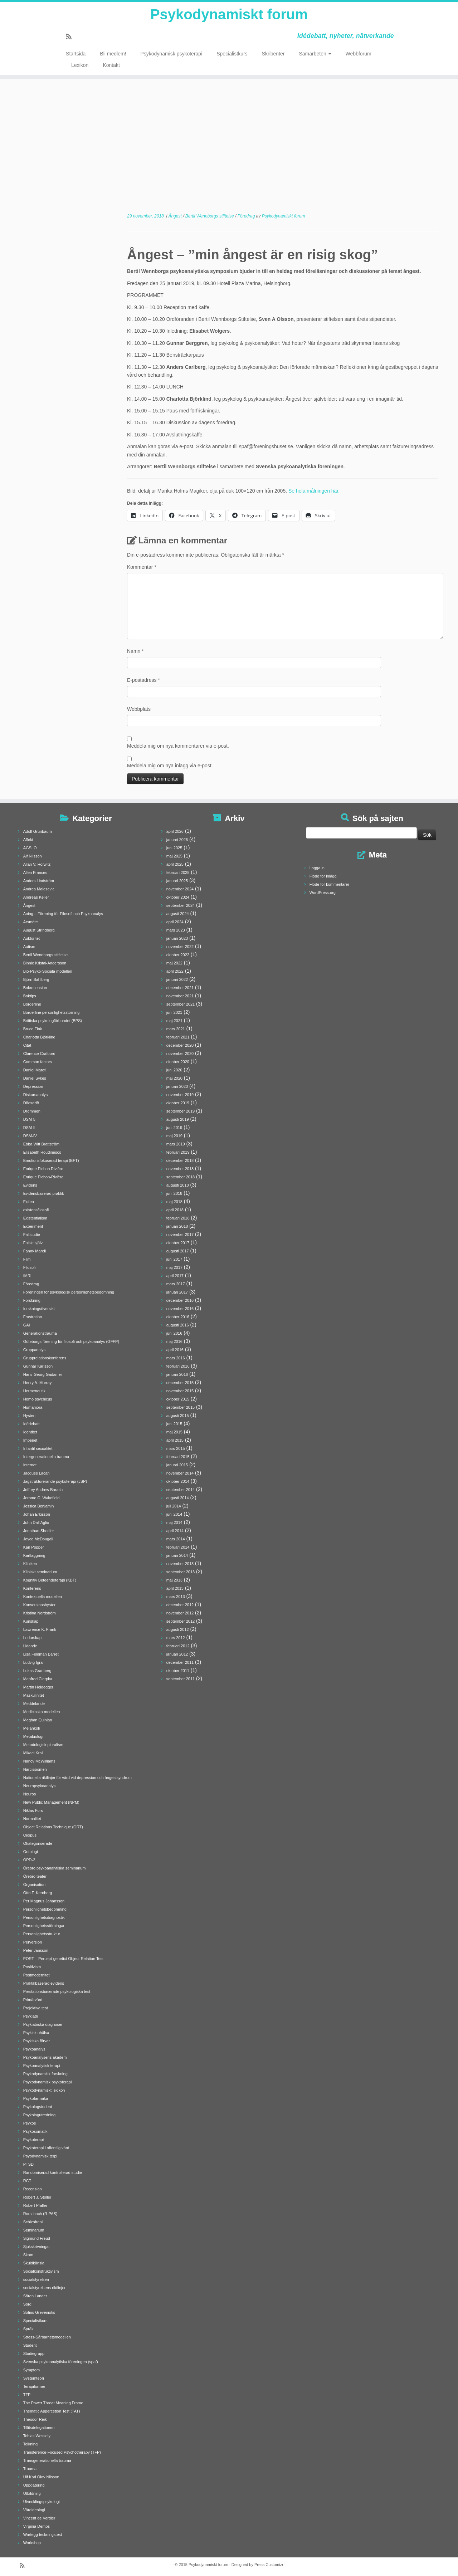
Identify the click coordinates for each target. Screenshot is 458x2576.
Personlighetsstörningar (44, 1926)
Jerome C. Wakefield (41, 1498)
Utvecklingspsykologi (41, 2501)
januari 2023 (177, 938)
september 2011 (180, 1679)
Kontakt (111, 65)
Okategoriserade (37, 1843)
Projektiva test (35, 2008)
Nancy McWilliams (39, 1761)
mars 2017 (175, 1284)
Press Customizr (268, 2564)
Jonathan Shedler (38, 1531)
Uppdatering (34, 2485)
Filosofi (29, 1267)
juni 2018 (174, 1193)
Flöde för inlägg (323, 876)
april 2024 (175, 922)
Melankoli (31, 1728)
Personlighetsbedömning (45, 1909)
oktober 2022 (177, 955)
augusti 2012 (177, 1629)
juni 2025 (174, 848)
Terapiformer (34, 2386)
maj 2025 (174, 856)
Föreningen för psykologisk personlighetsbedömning (68, 1292)
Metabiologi (33, 1736)
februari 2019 (178, 1152)
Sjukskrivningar (36, 2246)
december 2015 (180, 1382)
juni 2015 (174, 1424)
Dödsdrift (31, 1103)
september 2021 (180, 1004)
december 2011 (180, 1662)
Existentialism (35, 1218)
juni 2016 (174, 1333)
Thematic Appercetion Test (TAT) (51, 2411)
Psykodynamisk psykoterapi (172, 54)
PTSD (28, 2164)
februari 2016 (178, 1366)
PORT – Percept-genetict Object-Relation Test (63, 1958)
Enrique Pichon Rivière (43, 1169)
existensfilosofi (36, 1210)
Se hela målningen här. (314, 491)
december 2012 (180, 1605)
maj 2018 (174, 1201)
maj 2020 (174, 1078)
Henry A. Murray (37, 1382)
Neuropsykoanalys (39, 1786)
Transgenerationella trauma (47, 2460)
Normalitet (32, 1819)
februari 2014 (178, 1547)
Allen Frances (35, 872)
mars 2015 (175, 1448)
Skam (28, 2255)
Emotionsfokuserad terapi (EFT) (51, 1160)
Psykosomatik (35, 2131)
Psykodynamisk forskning (45, 2074)
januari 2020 (177, 1086)
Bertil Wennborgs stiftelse (210, 216)
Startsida (76, 54)
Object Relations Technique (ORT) (53, 1827)
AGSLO (30, 848)
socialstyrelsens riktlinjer (44, 2288)
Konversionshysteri (40, 1605)
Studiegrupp (33, 2353)
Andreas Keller (36, 897)
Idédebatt (31, 1424)
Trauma (30, 2469)
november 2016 (180, 1308)
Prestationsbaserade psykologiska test (57, 1991)
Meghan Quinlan (37, 1720)
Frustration (32, 1317)
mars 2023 (175, 930)
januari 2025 (177, 881)
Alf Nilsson (32, 856)
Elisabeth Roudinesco (42, 1152)
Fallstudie (31, 1234)
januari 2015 (177, 1465)
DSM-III (29, 1127)
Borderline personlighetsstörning (51, 1012)
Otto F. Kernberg (37, 1893)
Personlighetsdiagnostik (44, 1917)
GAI (26, 1325)
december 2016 (180, 1300)
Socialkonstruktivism (41, 2271)
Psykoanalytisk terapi (41, 2065)
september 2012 (180, 1621)
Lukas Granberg (37, 1670)
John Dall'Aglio (36, 1522)
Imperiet (30, 1440)
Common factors (37, 1062)
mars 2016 (175, 1358)
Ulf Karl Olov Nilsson (41, 2477)
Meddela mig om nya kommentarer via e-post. (178, 746)
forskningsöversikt (39, 1308)
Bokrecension (35, 988)
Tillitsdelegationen (39, 2427)
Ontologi (30, 1851)
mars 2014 (175, 1539)
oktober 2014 (177, 1481)
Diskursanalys (35, 1095)
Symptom (31, 2370)
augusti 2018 (177, 1185)
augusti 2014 (177, 1498)
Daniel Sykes (34, 1078)
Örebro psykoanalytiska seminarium (54, 1868)
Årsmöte (30, 922)
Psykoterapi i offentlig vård (46, 2148)
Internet (29, 1465)
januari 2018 (177, 1226)
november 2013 (180, 1563)
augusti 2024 (177, 913)
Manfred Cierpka (37, 1679)
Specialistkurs (231, 54)
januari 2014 (177, 1555)
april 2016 (175, 1350)
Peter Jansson (35, 1950)
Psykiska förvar (36, 2041)
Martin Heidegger (38, 1687)
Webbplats (139, 709)
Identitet (30, 1432)
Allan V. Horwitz (37, 864)
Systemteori (33, 2378)
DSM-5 (29, 1119)
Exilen (28, 1201)
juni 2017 (174, 1259)
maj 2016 (174, 1341)
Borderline (32, 1004)
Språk (28, 2329)
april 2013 (175, 1588)
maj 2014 (174, 1522)
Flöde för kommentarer (329, 884)
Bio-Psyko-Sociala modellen (47, 971)
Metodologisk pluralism (43, 1744)
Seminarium (33, 2230)
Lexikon (79, 65)
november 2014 (180, 1473)
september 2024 (180, 905)
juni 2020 (174, 1070)
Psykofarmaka (35, 2098)
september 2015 (180, 1407)
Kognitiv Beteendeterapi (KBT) (50, 1580)
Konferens (32, 1588)
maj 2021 (174, 1020)
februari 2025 (178, 872)
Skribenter (273, 54)
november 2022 (180, 946)
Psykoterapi (33, 2139)
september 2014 (180, 1489)
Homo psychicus (37, 1399)
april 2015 (175, 1440)
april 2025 (175, 864)
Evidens (30, 1185)
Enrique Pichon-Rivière (43, 1177)
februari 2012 (178, 1646)
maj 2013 (174, 1580)
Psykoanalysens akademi (45, 2057)
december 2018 (180, 1160)
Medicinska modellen (41, 1712)
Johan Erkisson (36, 1514)
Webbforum (358, 54)
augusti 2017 (177, 1251)
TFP (27, 2394)
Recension (32, 2189)
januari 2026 (177, 839)
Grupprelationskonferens (44, 1358)
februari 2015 (178, 1457)
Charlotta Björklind (39, 1037)
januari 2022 (177, 979)
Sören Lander (35, 2296)
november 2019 (180, 1095)
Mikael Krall (33, 1753)
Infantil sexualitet (38, 1448)
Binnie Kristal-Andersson (44, 963)
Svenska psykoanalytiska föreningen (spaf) (60, 2362)
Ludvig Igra (33, 1662)
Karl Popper (33, 1547)
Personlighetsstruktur (41, 1934)
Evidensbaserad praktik (43, 1193)
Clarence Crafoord (39, 1053)
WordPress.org (323, 892)
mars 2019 (175, 1144)
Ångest (175, 216)
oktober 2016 (177, 1317)
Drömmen (31, 1111)
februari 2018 (178, 1218)
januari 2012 (177, 1654)
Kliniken (30, 1563)
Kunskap (31, 1621)
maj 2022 (174, 963)
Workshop (32, 2543)
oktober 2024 (177, 897)
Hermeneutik (34, 1391)
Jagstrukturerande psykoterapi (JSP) (55, 1481)
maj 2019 (174, 1136)
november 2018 (180, 1169)
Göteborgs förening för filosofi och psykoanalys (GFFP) (71, 1341)
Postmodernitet (36, 1975)
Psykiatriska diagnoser (43, 2024)
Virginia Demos (36, 2526)
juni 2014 (174, 1514)
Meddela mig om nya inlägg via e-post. (170, 765)
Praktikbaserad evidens (43, 1983)
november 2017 (180, 1234)
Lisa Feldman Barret (41, 1654)
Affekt (28, 839)
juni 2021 (174, 1012)
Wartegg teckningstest (42, 2534)
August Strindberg (39, 930)
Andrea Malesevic (38, 889)
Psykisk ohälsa (36, 2032)
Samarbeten (315, 54)
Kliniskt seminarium (40, 1572)
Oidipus (29, 1835)
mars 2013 (175, 1596)
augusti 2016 (177, 1325)
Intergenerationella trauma (46, 1457)
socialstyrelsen (36, 2279)
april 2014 (175, 1531)
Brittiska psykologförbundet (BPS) (52, 1020)
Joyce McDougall (38, 1539)
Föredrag (247, 216)
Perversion (32, 1942)
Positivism (32, 1967)
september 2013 (180, 1572)
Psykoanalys (34, 2049)
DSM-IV (30, 1136)
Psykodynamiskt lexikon (44, 2090)
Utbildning (32, 2493)
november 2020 (180, 1053)
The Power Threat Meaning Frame (53, 2403)
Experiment (33, 1226)
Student (30, 2345)
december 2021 (180, 988)
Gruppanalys (34, 1350)
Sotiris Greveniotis (39, 2312)
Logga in (317, 868)
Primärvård (33, 2000)
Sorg (27, 2304)
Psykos (29, 2123)
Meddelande (34, 1703)
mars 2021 (175, 1029)
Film (27, 1259)
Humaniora (33, 1407)
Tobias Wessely (36, 2436)
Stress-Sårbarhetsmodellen (47, 2337)
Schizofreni (33, 2222)
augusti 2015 (177, 1415)
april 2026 (175, 831)
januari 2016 (177, 1374)
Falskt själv (33, 1243)
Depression (33, 1086)
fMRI (27, 1276)
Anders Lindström (38, 881)
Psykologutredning (39, 2115)
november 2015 (180, 1391)
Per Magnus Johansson (44, 1901)
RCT (27, 2181)
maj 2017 (174, 1267)
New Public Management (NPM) (51, 1802)
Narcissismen (35, 1769)
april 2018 (175, 1210)
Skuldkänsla (33, 2263)
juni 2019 (174, 1127)
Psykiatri (30, 2016)
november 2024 (180, 889)
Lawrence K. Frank (39, 1629)
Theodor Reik (35, 2419)
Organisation (34, 1884)
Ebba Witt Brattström (41, 1144)
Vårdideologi (34, 2510)
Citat (27, 1045)
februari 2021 (178, 1037)
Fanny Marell (34, 1251)
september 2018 (180, 1177)
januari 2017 (177, 1292)
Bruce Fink (32, 1029)
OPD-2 (29, 1860)
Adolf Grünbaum (37, 831)
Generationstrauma (40, 1333)
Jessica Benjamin (38, 1506)
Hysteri (29, 1415)
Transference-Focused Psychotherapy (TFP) (62, 2452)
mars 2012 (175, 1638)
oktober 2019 (177, 1103)
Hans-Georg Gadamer (42, 1374)
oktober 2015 (177, 1399)
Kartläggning (34, 1555)
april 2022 (175, 971)
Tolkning (30, 2444)
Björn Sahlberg (36, 979)
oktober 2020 (177, 1062)
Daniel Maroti (35, 1070)
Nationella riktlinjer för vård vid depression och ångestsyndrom (77, 1777)
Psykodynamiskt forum (229, 14)
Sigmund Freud (36, 2238)
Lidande (30, 1646)
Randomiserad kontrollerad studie (52, 2172)
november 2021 (180, 996)
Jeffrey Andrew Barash (43, 1489)
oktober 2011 (177, 1670)
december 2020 (180, 1045)
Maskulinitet (33, 1695)
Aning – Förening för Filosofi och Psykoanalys (63, 913)
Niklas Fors (33, 1810)
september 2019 (180, 1111)
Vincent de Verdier (39, 2518)
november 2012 (180, 1613)
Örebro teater (35, 1876)
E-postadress (143, 680)
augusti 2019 (177, 1119)
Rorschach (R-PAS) (40, 2213)
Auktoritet (31, 938)
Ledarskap (32, 1638)
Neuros (29, 1794)
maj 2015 (174, 1432)
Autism (29, 946)
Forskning (31, 1300)
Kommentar (141, 567)
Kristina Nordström (39, 1613)
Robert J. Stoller (37, 2197)
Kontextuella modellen (42, 1596)
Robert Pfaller (35, 2205)
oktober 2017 (177, 1243)
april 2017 (175, 1276)
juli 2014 (173, 1506)
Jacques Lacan (36, 1473)
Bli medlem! (113, 54)
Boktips (29, 996)
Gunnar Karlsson (38, 1366)
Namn (135, 651)
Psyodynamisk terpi (40, 2156)
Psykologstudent (37, 2107)
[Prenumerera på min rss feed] (71, 36)
